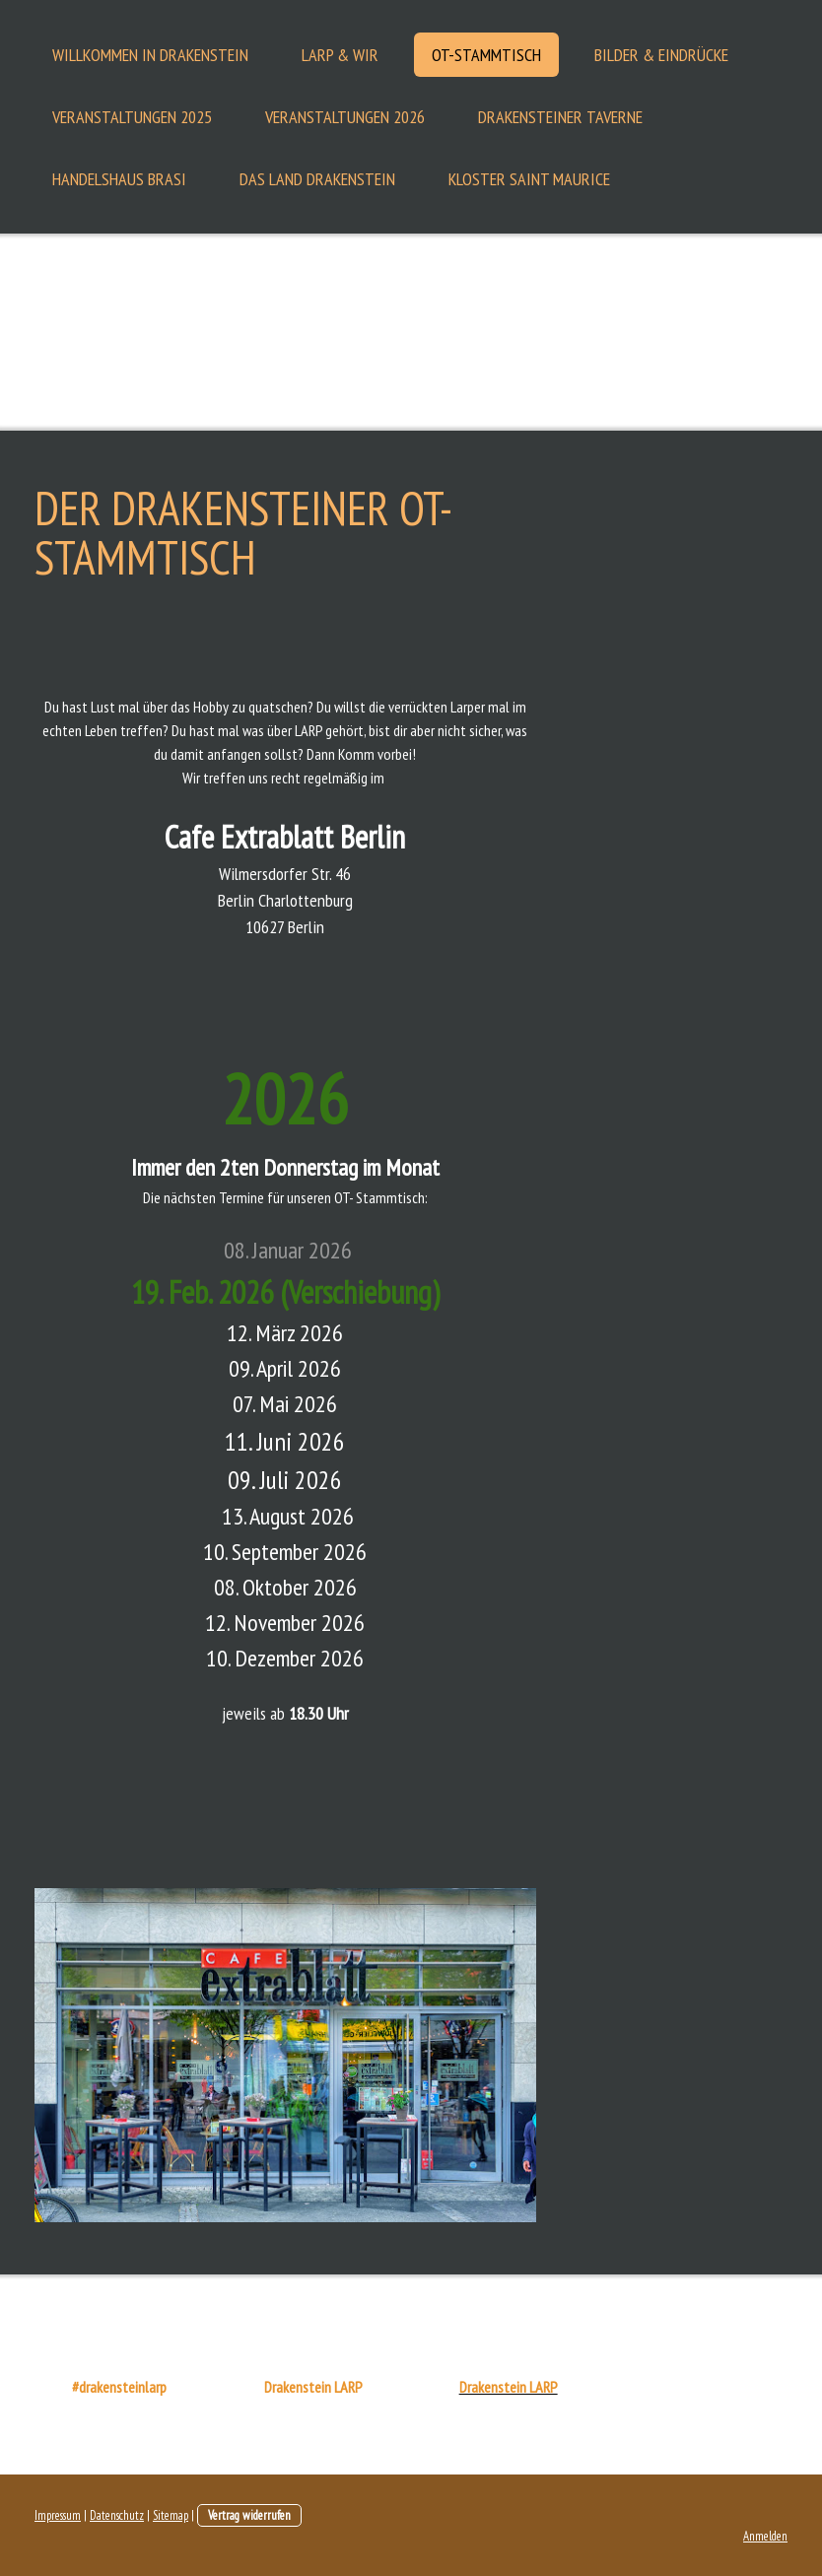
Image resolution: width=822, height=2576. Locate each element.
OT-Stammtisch (486, 54)
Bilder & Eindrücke (661, 54)
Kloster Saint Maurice (529, 179)
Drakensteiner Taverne (560, 116)
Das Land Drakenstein (317, 179)
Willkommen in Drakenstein (150, 54)
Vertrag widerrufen (249, 2515)
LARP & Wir (340, 54)
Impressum (57, 2515)
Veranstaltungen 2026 (345, 116)
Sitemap (170, 2515)
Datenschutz (117, 2515)
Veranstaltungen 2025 (132, 116)
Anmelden (765, 2536)
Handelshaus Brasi (119, 179)
